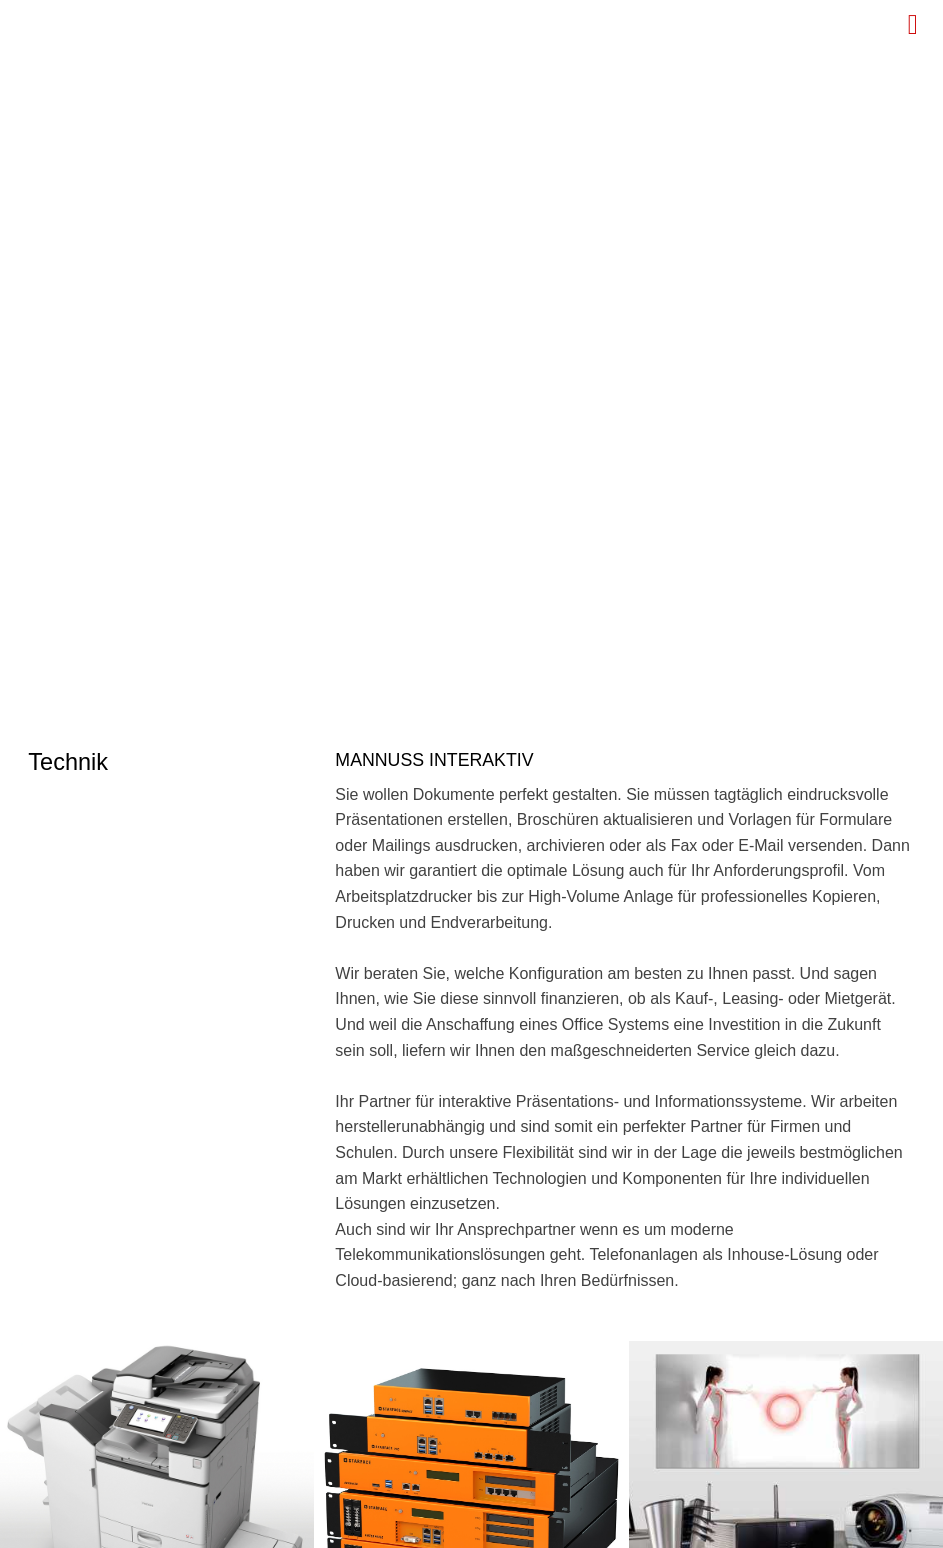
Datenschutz (771, 1525)
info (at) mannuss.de (154, 1206)
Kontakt (679, 1525)
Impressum (875, 1525)
